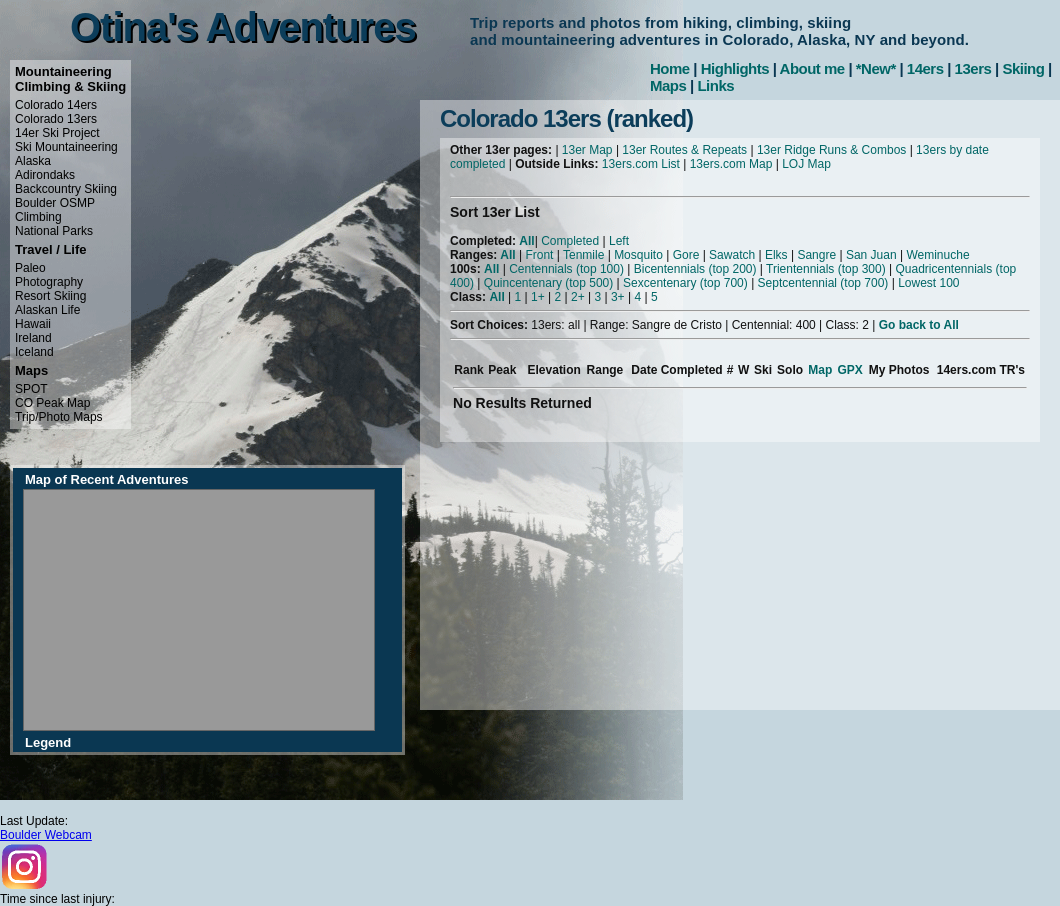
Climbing (38, 217)
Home (670, 68)
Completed (570, 241)
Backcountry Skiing (66, 189)
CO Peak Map (52, 403)
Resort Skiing (50, 296)
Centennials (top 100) (566, 269)
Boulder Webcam (46, 835)
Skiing (1023, 68)
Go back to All (919, 325)
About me (812, 68)
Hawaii (33, 324)
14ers (925, 68)
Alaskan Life (47, 310)
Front (539, 255)
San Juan (871, 255)
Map (820, 370)
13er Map (587, 150)
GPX (849, 370)
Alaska (33, 161)
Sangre (816, 255)
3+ (618, 297)
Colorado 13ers (56, 119)
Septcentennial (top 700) (823, 283)
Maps (668, 85)
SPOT (31, 389)
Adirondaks (45, 175)
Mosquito (638, 255)
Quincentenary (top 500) (548, 283)
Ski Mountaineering (66, 147)
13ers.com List (641, 164)
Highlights (735, 68)
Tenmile (583, 255)
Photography (49, 282)
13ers (973, 68)
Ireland (33, 338)
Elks (776, 255)
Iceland (34, 352)
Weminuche (937, 255)
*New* (876, 68)
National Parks (54, 231)
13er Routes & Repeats (684, 150)
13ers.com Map (731, 164)
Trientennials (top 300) (826, 269)
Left (619, 241)
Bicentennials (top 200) (695, 269)
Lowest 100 (928, 283)
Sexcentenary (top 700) (685, 283)
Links (715, 85)
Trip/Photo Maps (59, 417)
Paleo (30, 268)
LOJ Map (806, 164)
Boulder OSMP (55, 203)
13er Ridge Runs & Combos (831, 150)
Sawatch (732, 255)
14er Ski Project (57, 133)
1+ (538, 297)
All (526, 241)
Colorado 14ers (56, 105)
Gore (686, 255)
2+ (578, 297)
